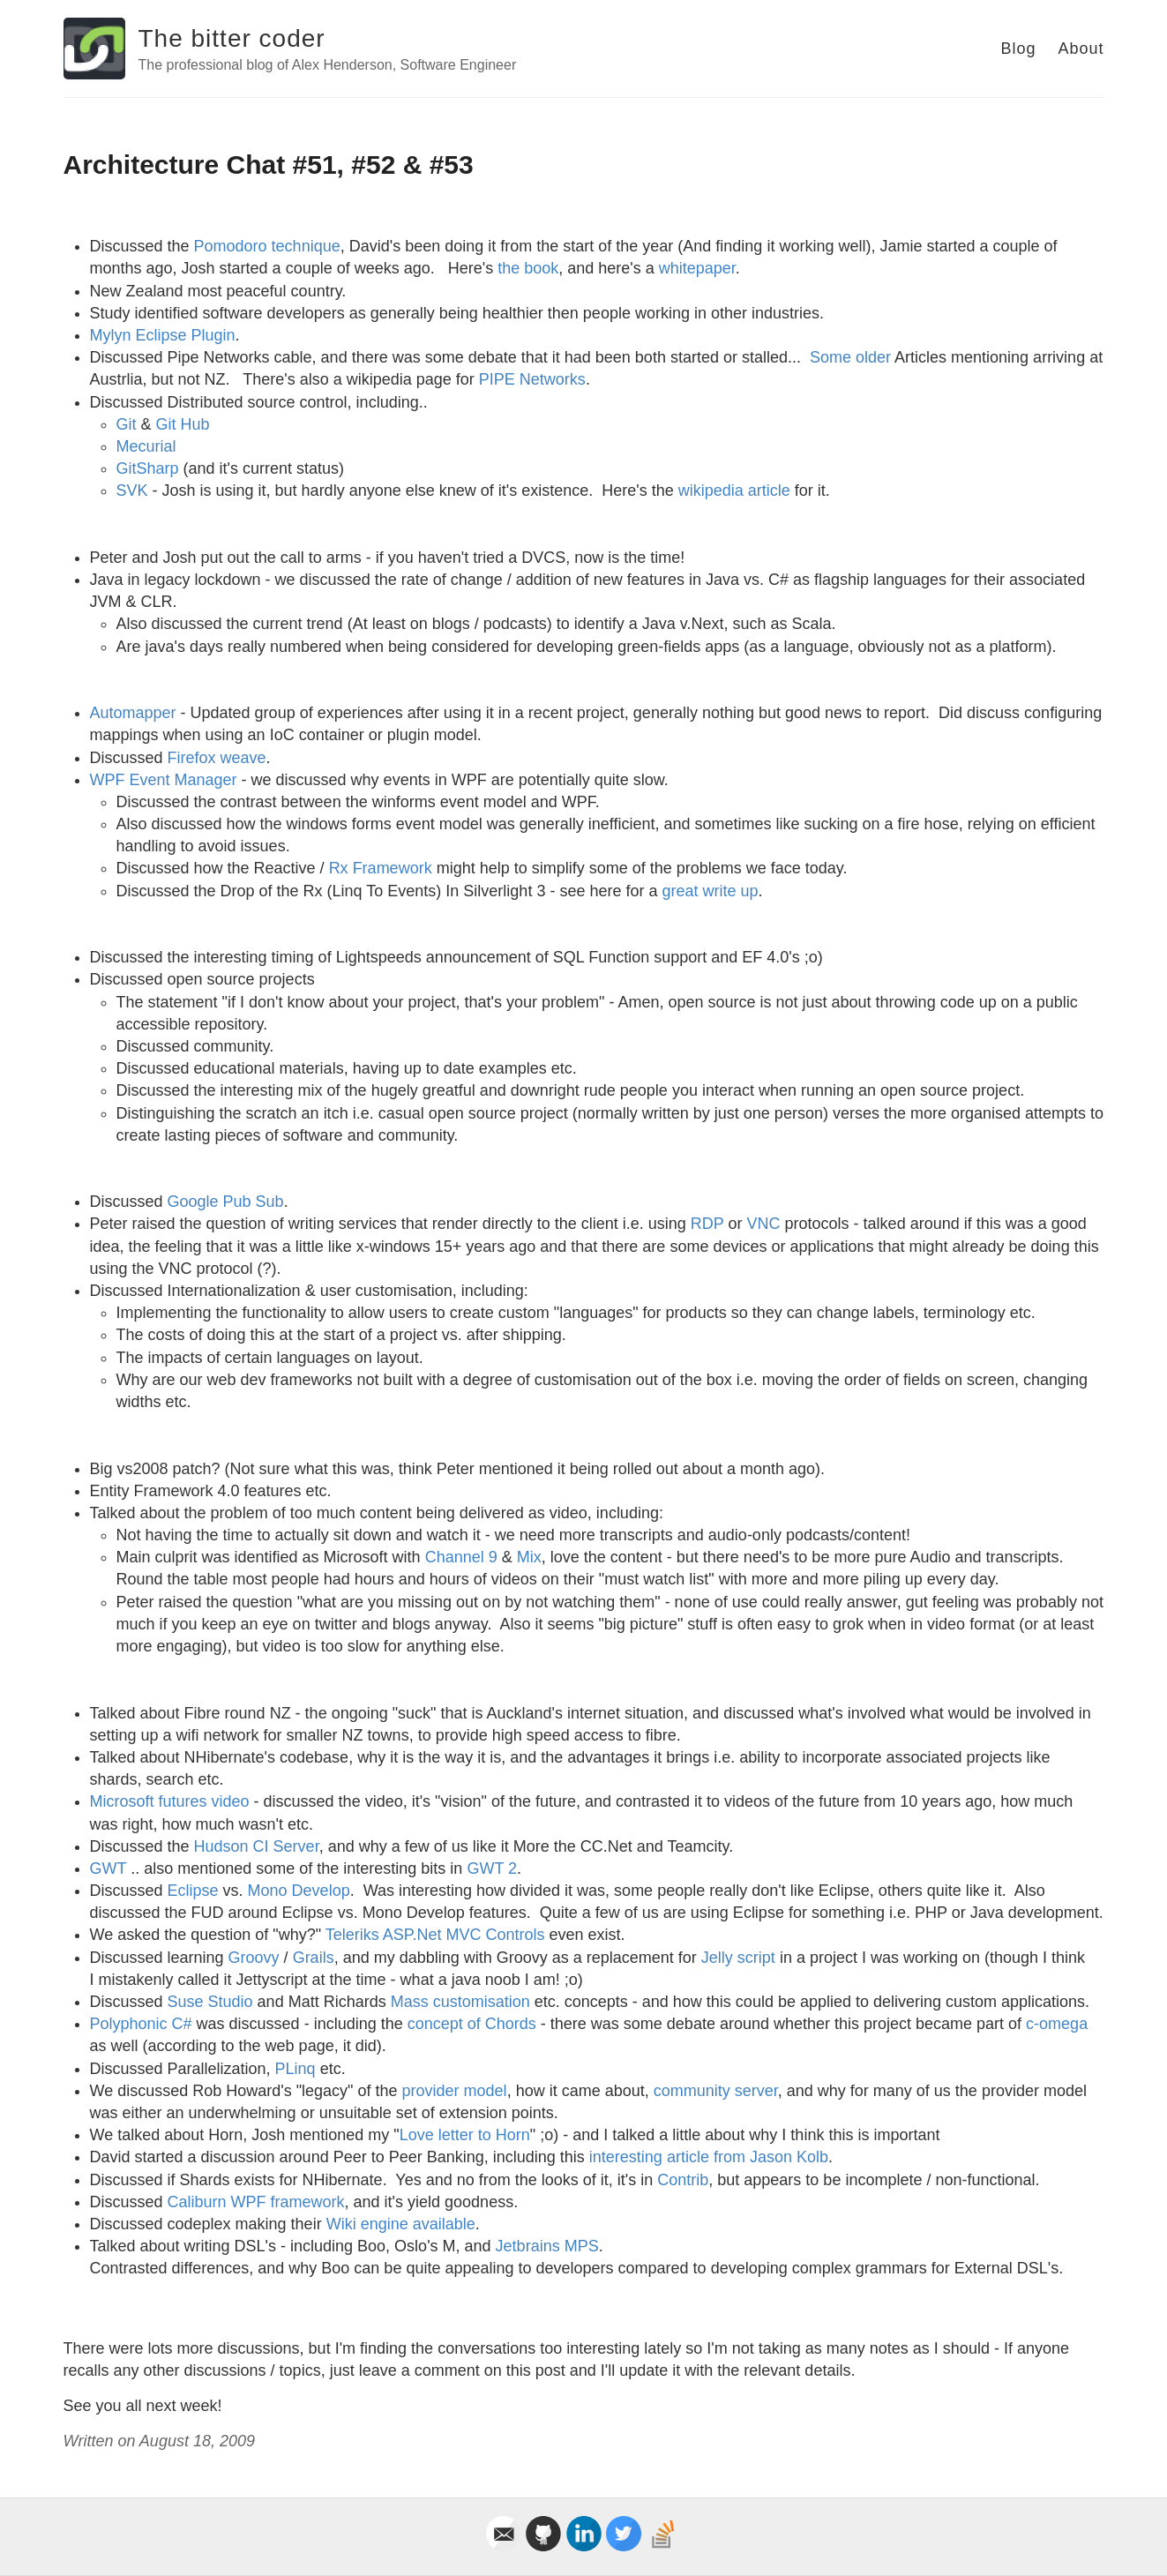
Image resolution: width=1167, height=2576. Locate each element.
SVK (132, 490)
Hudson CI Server (256, 1846)
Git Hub (183, 424)
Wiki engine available (400, 2224)
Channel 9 (461, 1557)
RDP (707, 1223)
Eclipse (193, 1890)
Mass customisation (460, 2002)
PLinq (295, 2069)
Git (126, 424)
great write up (710, 891)
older (873, 357)
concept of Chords (472, 2024)
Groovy (254, 1957)
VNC (764, 1223)
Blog (1018, 48)
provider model (454, 2091)
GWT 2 (492, 1868)
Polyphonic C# (141, 2024)
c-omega (1057, 2024)
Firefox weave (217, 758)
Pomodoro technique (267, 246)
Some (830, 357)
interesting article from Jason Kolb (708, 2157)
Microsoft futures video (170, 1801)
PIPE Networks (532, 379)
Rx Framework (380, 868)
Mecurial (146, 446)
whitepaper (697, 268)
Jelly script (738, 1957)
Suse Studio (210, 2002)
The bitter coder (231, 38)
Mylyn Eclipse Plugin (163, 335)
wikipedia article (734, 490)
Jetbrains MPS (547, 2246)
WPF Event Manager (163, 780)
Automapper (133, 713)
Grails (313, 1957)
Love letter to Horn (465, 2135)
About (1080, 48)
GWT (108, 1868)
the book (527, 268)
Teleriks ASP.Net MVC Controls (435, 1934)
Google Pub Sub (226, 1201)
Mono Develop (299, 1890)
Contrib (682, 2180)
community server (716, 2091)
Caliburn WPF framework (256, 2202)
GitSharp (147, 468)
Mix (529, 1557)
